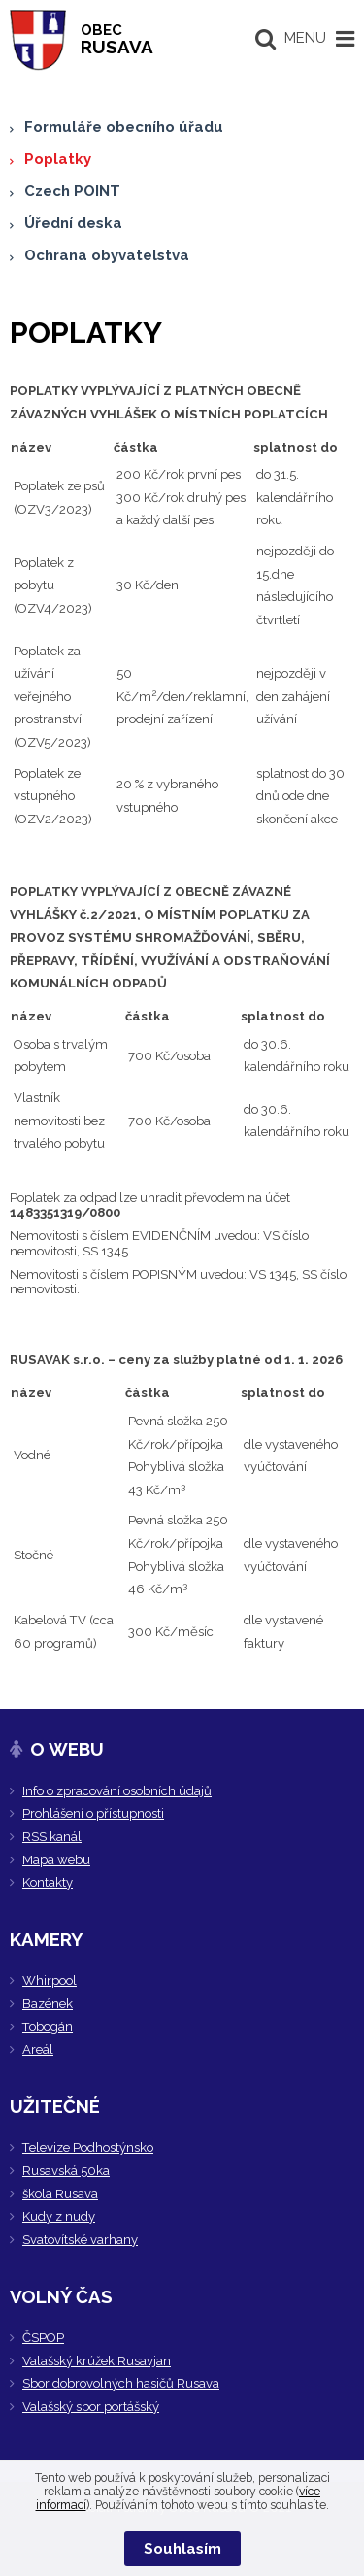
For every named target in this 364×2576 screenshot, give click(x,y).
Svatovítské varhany (80, 2239)
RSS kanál (52, 1836)
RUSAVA (117, 39)
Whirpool (49, 1980)
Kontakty (47, 1882)
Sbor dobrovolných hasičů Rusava (120, 2383)
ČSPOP (43, 2337)
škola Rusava (60, 2194)
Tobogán (47, 2027)
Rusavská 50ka (66, 2170)
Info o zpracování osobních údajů (117, 1791)
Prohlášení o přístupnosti (93, 1813)
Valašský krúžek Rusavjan (96, 2361)
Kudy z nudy (58, 2216)
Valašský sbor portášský (90, 2406)
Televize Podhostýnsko (87, 2147)
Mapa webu (56, 1860)
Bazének (47, 2003)
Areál (37, 2049)
